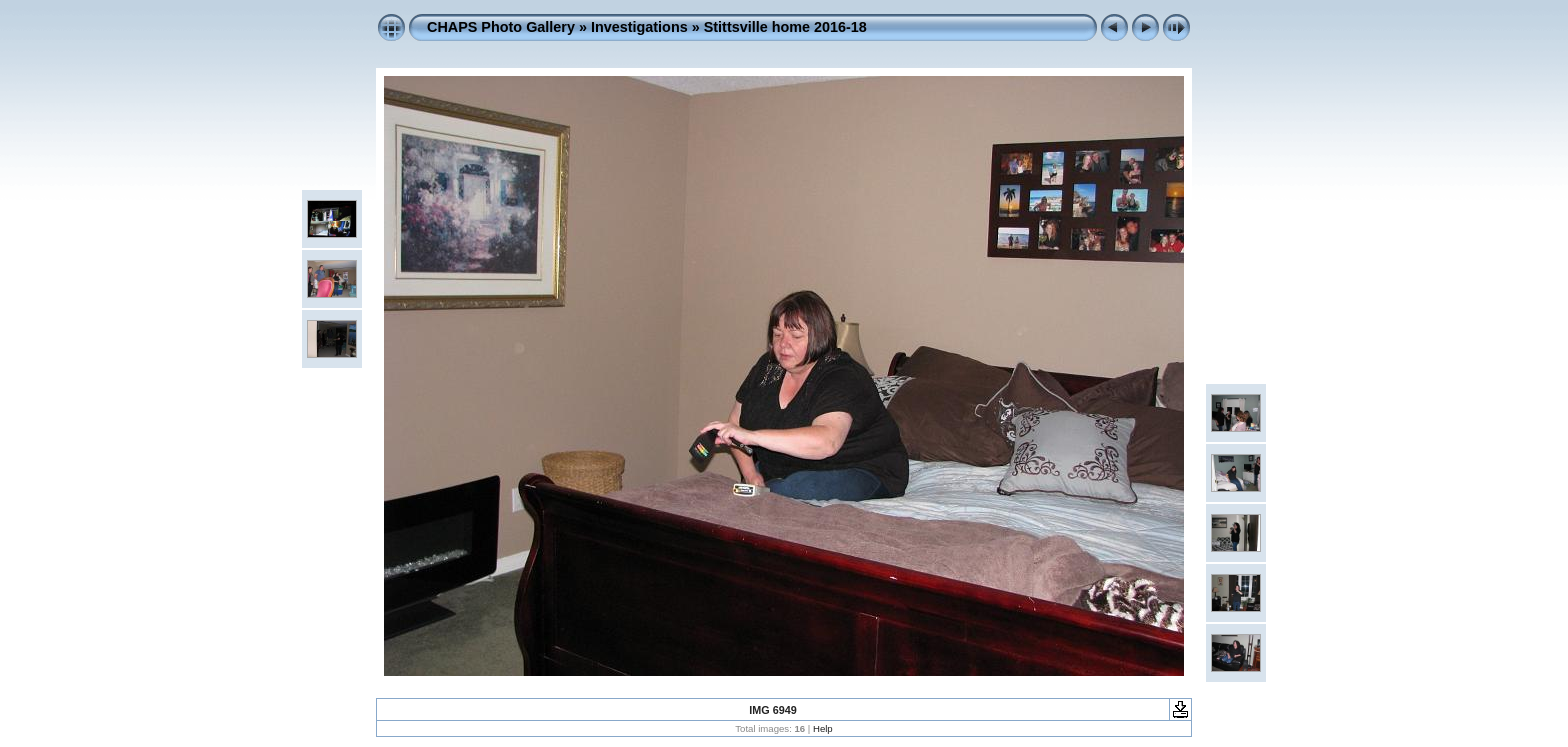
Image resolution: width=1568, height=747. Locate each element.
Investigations (639, 27)
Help (823, 728)
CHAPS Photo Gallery (501, 27)
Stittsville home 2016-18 (785, 27)
